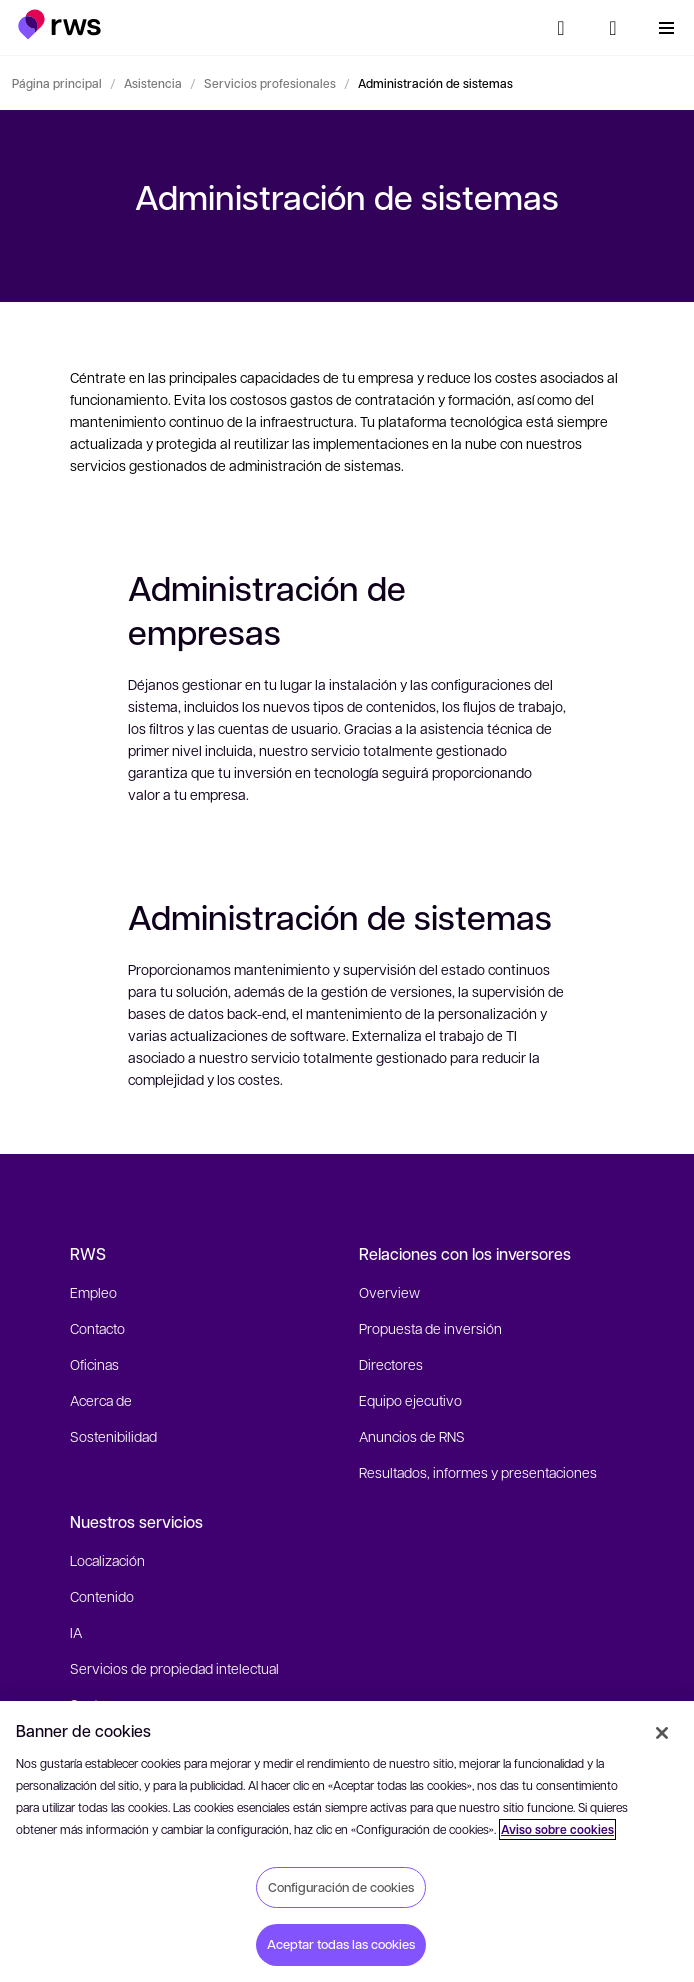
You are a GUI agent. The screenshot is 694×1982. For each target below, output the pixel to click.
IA (76, 1632)
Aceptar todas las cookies (341, 1944)
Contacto (97, 1328)
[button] (59, 24)
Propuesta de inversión (430, 1328)
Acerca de (101, 1400)
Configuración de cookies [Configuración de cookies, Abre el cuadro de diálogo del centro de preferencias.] (341, 1887)
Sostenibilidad (113, 1436)
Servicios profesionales (270, 83)
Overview (389, 1292)
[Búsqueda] (561, 28)
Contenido (102, 1596)
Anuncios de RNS (412, 1436)
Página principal (57, 83)
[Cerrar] (662, 1733)
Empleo (93, 1292)
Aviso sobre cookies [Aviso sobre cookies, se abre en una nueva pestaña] (557, 1829)
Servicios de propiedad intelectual (174, 1668)
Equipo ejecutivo (410, 1400)
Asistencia (153, 83)
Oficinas (94, 1364)
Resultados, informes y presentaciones (478, 1472)
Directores (391, 1364)
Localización (107, 1560)
